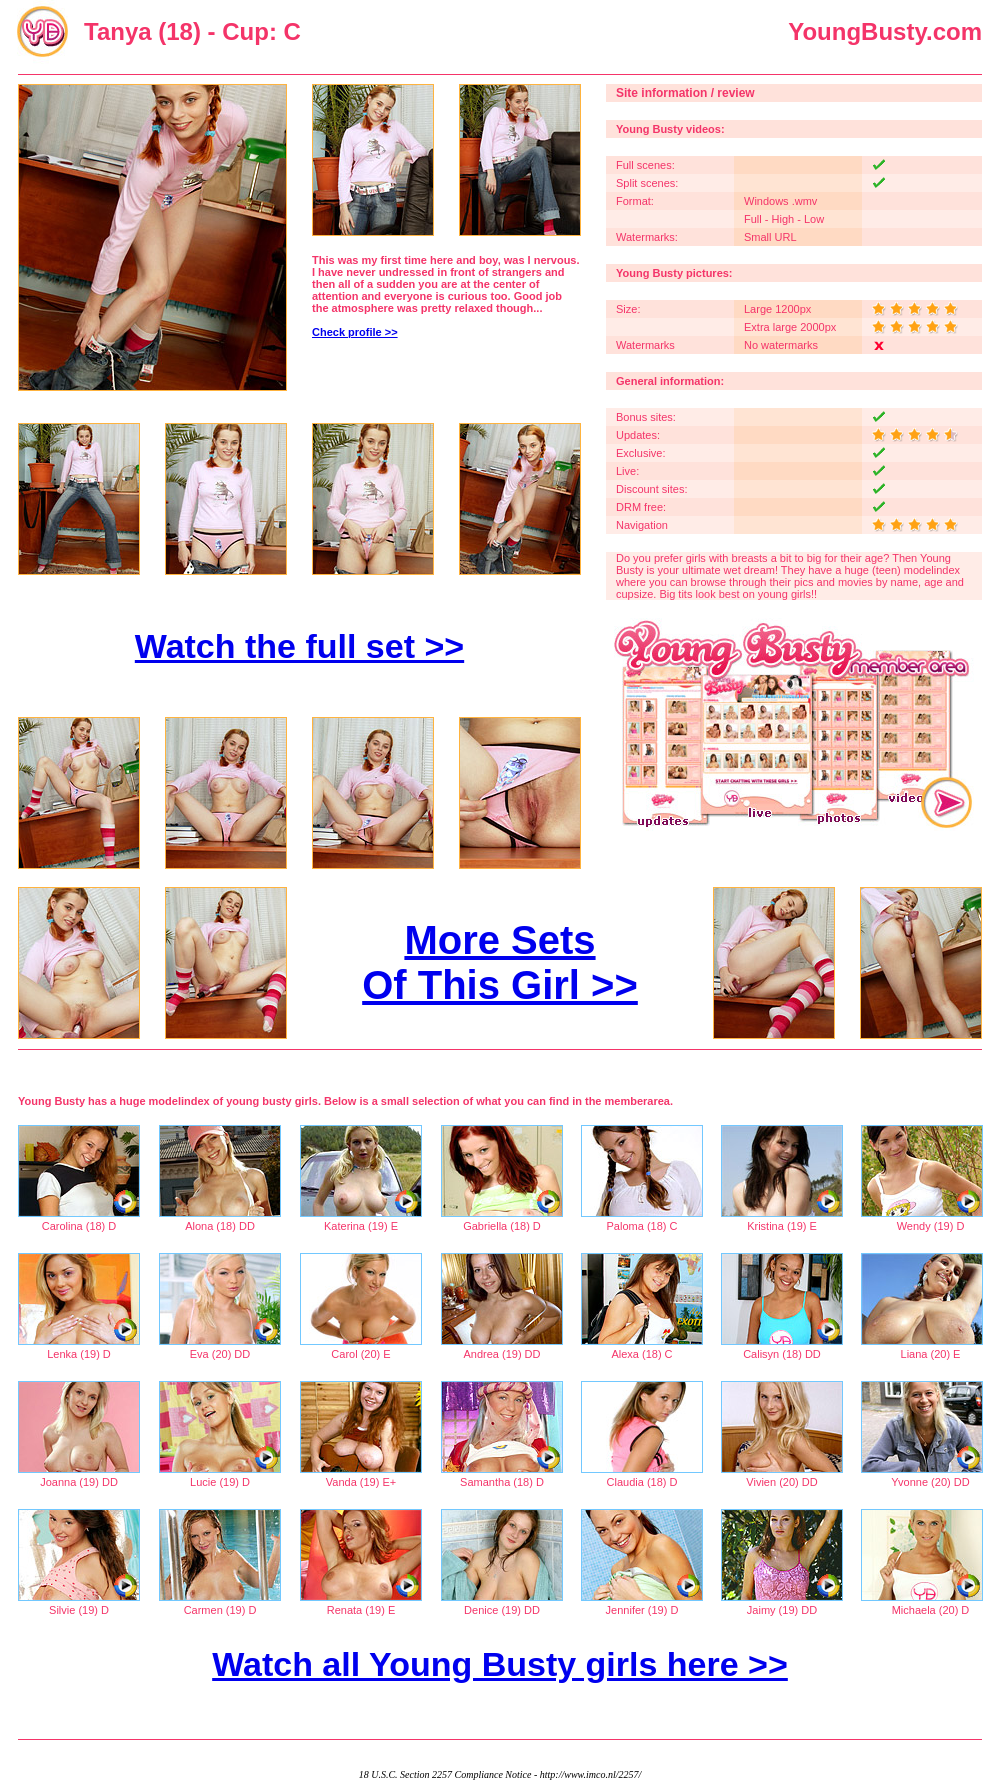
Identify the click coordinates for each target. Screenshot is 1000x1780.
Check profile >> (355, 332)
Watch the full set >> (299, 646)
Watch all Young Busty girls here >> (500, 1664)
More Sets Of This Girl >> (500, 962)
